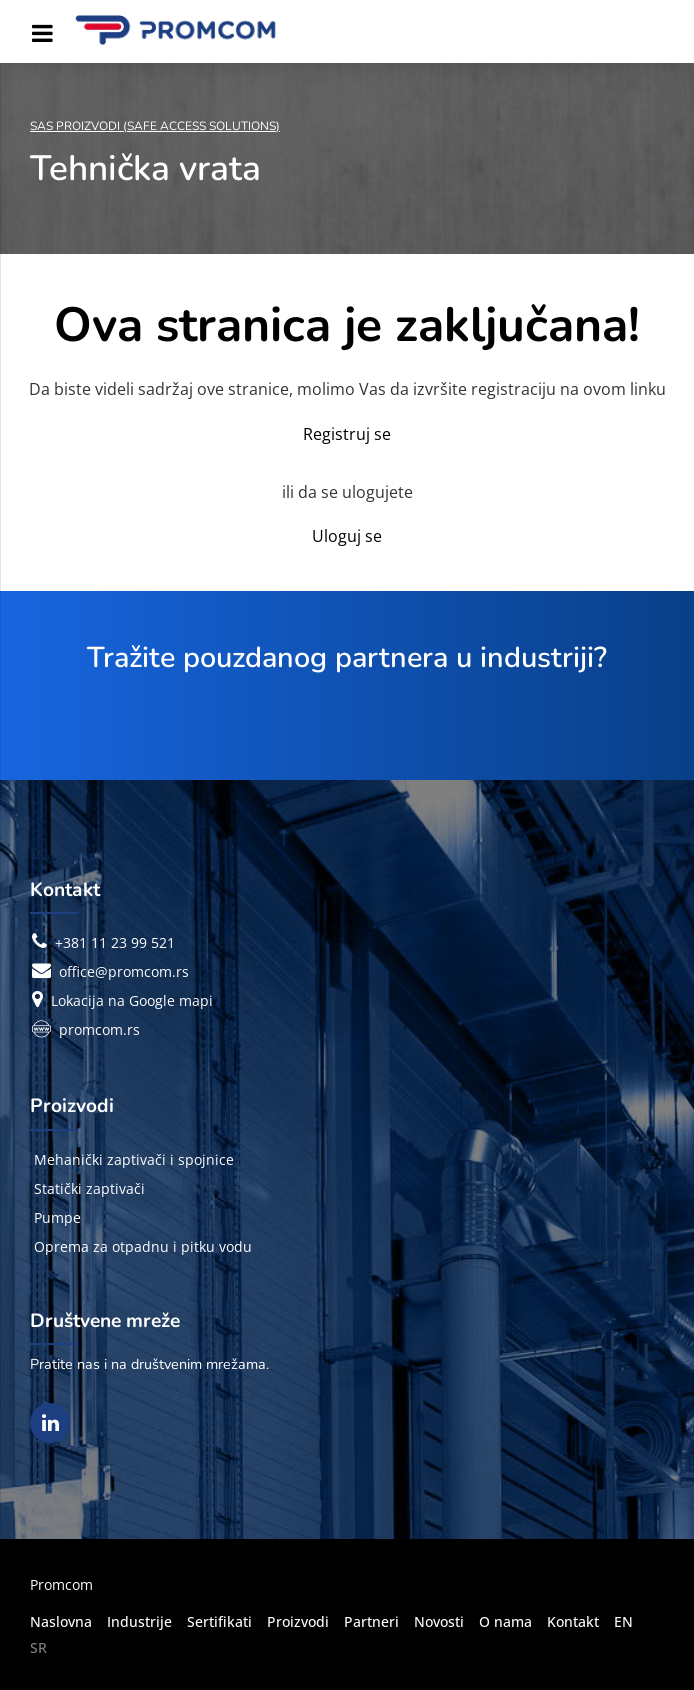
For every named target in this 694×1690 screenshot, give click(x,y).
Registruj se (347, 434)
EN (623, 1621)
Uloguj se (347, 536)
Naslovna (61, 1621)
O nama (505, 1621)
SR (38, 1647)
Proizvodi (298, 1621)
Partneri (371, 1621)
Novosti (439, 1621)
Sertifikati (219, 1621)
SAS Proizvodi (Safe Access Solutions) (155, 126)
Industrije (139, 1621)
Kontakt (573, 1621)
